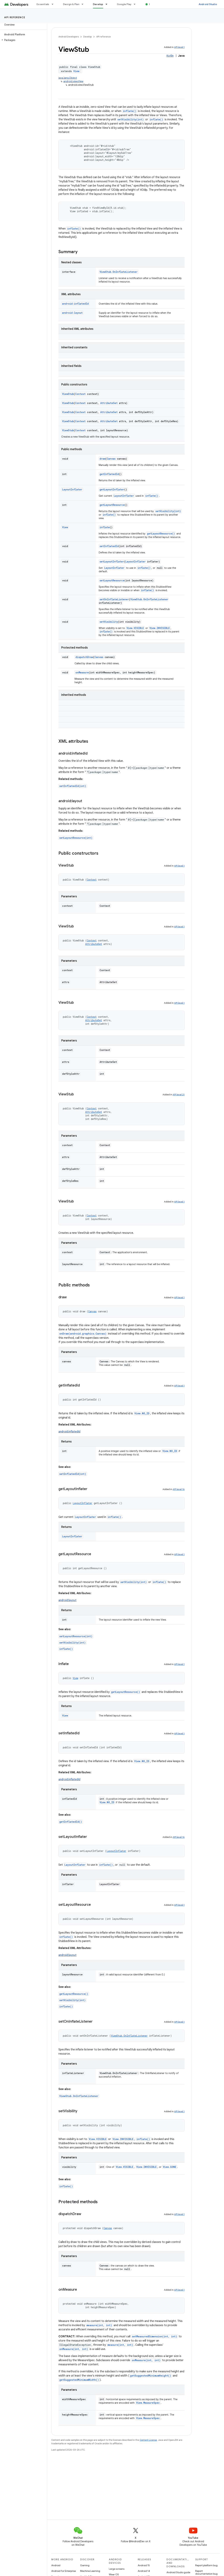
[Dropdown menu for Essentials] (54, 4)
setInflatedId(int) (72, 786)
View (76, 71)
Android (55, 2565)
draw (102, 458)
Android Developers (68, 36)
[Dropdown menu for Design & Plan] (84, 4)
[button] (23, 40)
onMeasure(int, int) (73, 2349)
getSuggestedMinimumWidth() (79, 2379)
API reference (14, 17)
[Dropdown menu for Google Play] (136, 4)
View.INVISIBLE (159, 628)
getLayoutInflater (112, 489)
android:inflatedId (69, 1431)
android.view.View (73, 81)
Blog (152, 4)
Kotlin (170, 56)
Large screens (116, 2568)
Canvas (111, 458)
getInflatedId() (70, 1821)
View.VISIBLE (135, 628)
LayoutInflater (72, 489)
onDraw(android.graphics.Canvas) (82, 1333)
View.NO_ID (141, 1413)
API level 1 (179, 47)
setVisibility (109, 621)
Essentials (43, 4)
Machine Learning (90, 2571)
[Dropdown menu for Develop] (108, 4)
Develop (87, 36)
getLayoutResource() (161, 533)
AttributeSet (109, 403)
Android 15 (144, 2565)
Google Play (124, 4)
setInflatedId (109, 546)
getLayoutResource (112, 504)
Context (80, 394)
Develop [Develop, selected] (98, 4)
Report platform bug (206, 2565)
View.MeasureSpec (148, 2402)
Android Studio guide (178, 2572)
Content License (148, 2439)
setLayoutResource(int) (75, 837)
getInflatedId (109, 474)
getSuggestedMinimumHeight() (150, 2375)
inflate (105, 527)
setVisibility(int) (130, 119)
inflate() (129, 111)
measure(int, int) (99, 2325)
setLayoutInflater (112, 561)
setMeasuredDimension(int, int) (154, 2336)
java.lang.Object (67, 77)
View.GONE (169, 2167)
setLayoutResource (112, 580)
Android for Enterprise (63, 2571)
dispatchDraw (84, 657)
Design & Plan (71, 4)
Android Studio (208, 4)
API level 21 (179, 1094)
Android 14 (144, 2571)
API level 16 (179, 1489)
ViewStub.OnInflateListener (119, 271)
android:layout (67, 1600)
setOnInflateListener (114, 599)
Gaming (84, 2565)
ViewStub (68, 394)
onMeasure (82, 672)
